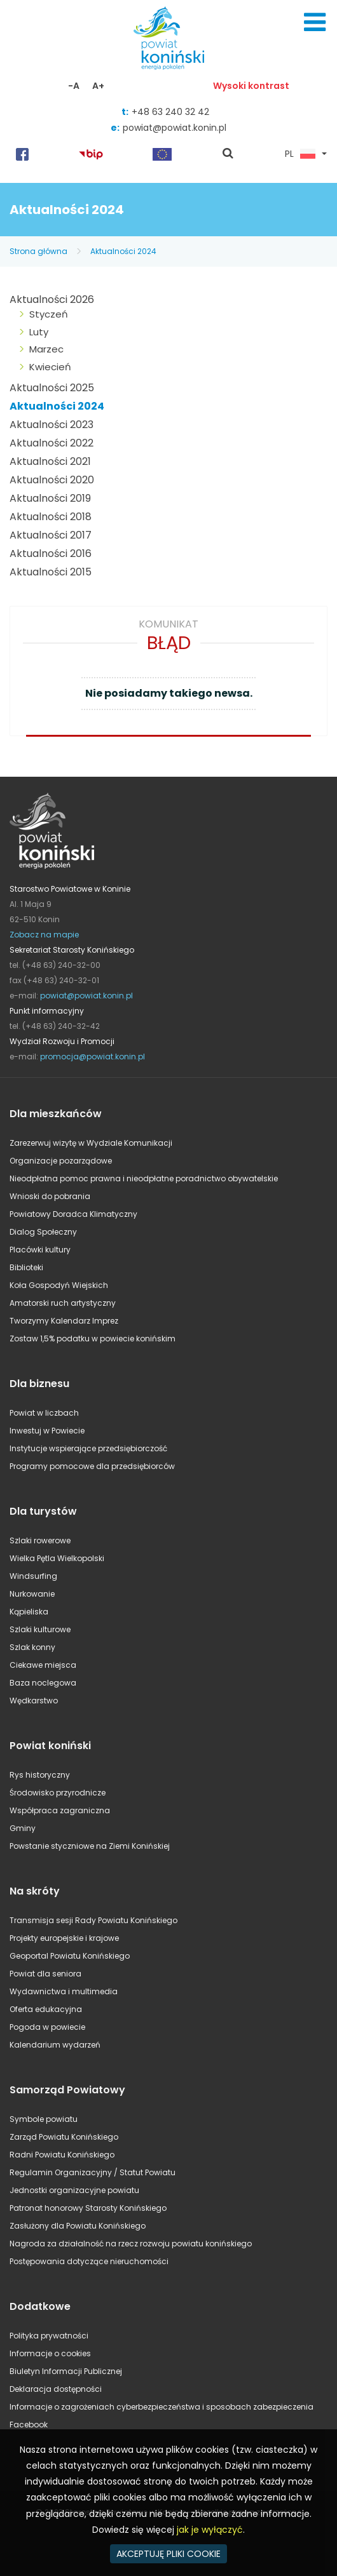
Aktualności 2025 (52, 387)
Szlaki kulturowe (40, 1629)
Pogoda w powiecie (47, 2027)
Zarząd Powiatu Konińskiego (64, 2136)
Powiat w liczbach (44, 1412)
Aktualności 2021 (50, 461)
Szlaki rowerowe (40, 1540)
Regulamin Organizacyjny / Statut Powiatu (92, 2172)
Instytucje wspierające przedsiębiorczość (88, 1448)
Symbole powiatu (44, 2119)
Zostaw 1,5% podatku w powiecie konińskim (92, 1338)
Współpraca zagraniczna (60, 1810)
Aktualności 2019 (50, 498)
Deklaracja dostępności (56, 2389)
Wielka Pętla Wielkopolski (57, 1558)
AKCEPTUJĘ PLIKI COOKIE (168, 2553)
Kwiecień (50, 366)
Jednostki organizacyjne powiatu (74, 2190)
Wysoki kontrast (251, 85)
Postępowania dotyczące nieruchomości (89, 2261)
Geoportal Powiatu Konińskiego (70, 1955)
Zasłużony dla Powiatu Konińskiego (78, 2225)
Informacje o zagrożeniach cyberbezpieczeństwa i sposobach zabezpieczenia (161, 2406)
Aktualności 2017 (51, 535)
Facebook (29, 2424)
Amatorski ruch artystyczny (63, 1303)
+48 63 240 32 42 (170, 111)
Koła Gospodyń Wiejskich (59, 1285)
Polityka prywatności (49, 2335)
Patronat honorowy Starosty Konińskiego (88, 2208)
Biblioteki (26, 1267)
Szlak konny (32, 1647)
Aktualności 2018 (51, 516)
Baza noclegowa (43, 1682)
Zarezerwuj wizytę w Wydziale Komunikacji (91, 1142)
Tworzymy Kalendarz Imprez (64, 1320)
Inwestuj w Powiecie (47, 1430)
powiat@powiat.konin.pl (174, 127)
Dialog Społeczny (43, 1231)
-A (73, 85)
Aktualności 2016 (51, 553)
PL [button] (300, 154)
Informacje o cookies (50, 2353)
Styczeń (48, 314)
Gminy (23, 1828)
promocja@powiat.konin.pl (92, 1056)
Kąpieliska (29, 1611)
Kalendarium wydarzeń (55, 2044)
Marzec (46, 349)
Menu (314, 22)
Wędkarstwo (34, 1700)
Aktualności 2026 (52, 299)
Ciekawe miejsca (43, 1665)
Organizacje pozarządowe (61, 1160)
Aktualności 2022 (51, 443)
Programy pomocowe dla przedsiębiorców (92, 1466)
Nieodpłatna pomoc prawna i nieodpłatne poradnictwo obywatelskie (144, 1178)
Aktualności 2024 (123, 251)
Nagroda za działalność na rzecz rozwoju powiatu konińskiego (131, 2243)
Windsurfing (33, 1576)
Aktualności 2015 (51, 572)
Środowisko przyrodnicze (58, 1792)
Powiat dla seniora (45, 1973)
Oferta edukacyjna (46, 2009)
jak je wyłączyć (210, 2529)
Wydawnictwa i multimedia (64, 1991)
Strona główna (38, 251)
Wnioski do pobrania (50, 1196)
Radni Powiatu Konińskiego (62, 2154)
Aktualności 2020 (52, 480)
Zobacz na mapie (44, 934)
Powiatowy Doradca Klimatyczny (73, 1214)
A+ (98, 85)
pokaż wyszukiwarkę (228, 154)
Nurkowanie (32, 1593)
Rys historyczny (40, 1774)
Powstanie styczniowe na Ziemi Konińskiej (90, 1846)
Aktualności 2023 (51, 424)
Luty (38, 332)
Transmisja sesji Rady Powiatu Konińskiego (93, 1920)
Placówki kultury (40, 1249)
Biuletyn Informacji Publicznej (66, 2371)
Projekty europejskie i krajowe (64, 1938)
